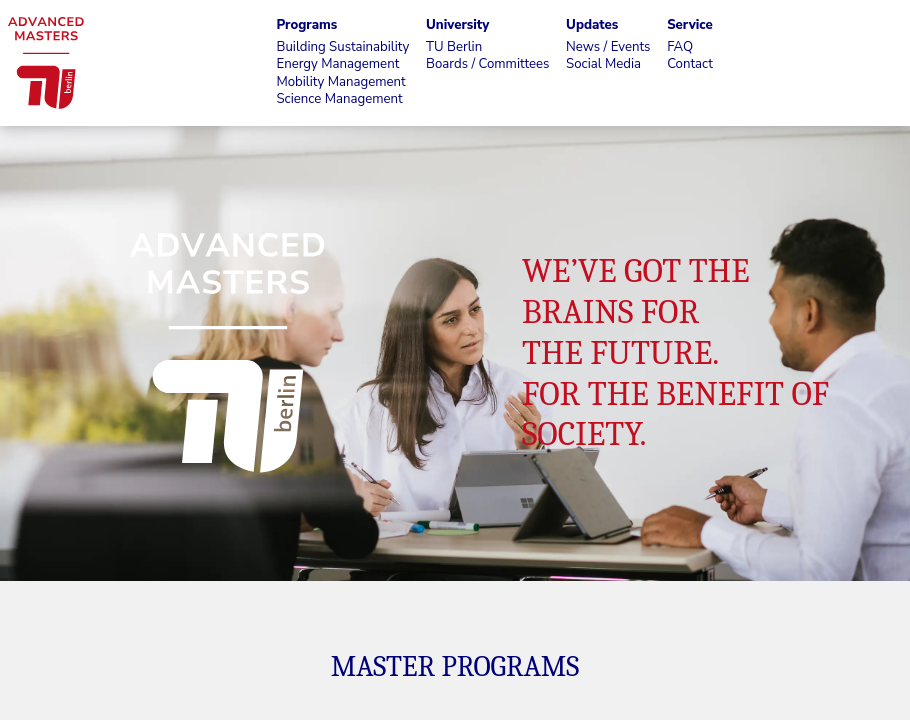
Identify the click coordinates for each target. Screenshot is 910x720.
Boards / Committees (487, 64)
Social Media (603, 64)
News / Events (608, 47)
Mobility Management (340, 82)
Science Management (339, 99)
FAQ (680, 47)
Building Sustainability (342, 47)
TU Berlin (454, 47)
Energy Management (337, 64)
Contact (690, 64)
